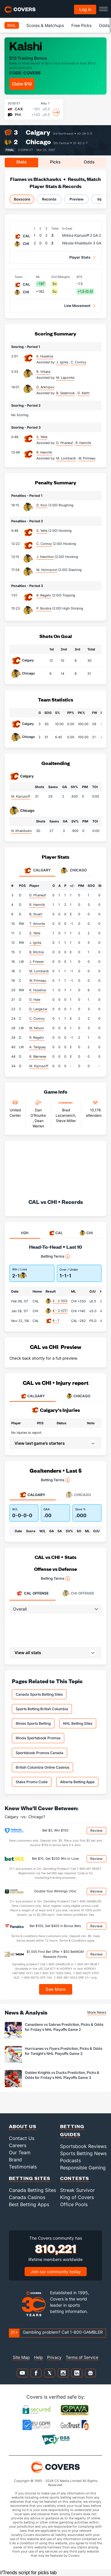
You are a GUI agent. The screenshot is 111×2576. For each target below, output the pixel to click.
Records (49, 199)
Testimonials (23, 2167)
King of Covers (77, 2197)
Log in (85, 9)
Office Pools (74, 2204)
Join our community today (55, 2271)
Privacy (54, 2357)
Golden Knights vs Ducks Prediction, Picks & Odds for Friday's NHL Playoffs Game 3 (62, 2075)
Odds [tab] (89, 161)
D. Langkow (38, 1009)
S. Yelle (41, 437)
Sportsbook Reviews (83, 2146)
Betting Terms (55, 1256)
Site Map (21, 2357)
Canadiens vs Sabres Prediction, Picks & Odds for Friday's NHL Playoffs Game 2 (64, 2027)
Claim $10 (22, 83)
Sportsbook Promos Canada (39, 1753)
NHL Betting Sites (77, 1723)
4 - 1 (55, 1320)
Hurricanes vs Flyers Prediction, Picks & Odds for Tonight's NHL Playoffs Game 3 (63, 2051)
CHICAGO (78, 1396)
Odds (104, 25)
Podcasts (70, 2160)
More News (96, 2012)
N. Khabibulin (21, 831)
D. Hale (34, 999)
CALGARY (32, 1396)
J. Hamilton (45, 557)
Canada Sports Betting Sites (39, 1694)
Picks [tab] (55, 161)
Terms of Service (82, 2357)
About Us (22, 2126)
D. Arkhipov (45, 387)
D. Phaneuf (37, 895)
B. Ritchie (36, 952)
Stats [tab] (21, 161)
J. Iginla (35, 943)
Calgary (38, 132)
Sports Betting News (83, 2153)
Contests (74, 2178)
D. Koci (41, 505)
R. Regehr (43, 595)
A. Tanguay (37, 1047)
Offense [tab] (32, 1593)
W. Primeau (37, 980)
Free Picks (81, 25)
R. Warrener (37, 1056)
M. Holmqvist (46, 570)
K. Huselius (44, 356)
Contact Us (21, 2138)
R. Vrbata (43, 372)
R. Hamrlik (44, 452)
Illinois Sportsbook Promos (38, 1738)
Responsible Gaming (83, 2168)
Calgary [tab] (37, 870)
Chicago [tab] (74, 870)
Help (38, 2357)
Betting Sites (29, 2178)
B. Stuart (35, 914)
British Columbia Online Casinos (42, 1767)
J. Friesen (36, 962)
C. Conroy (44, 544)
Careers (17, 2145)
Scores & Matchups (45, 25)
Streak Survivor (77, 2190)
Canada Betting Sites (32, 2190)
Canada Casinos (27, 2197)
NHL (11, 25)
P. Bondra (43, 608)
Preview (76, 199)
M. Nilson (36, 1028)
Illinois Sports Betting (33, 1723)
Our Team (19, 2152)
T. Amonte (37, 924)
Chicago (38, 141)
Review (96, 1830)
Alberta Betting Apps (77, 1782)
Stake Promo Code (32, 1782)
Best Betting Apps (29, 2204)
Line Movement (77, 305)
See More (55, 1989)
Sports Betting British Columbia (42, 1709)
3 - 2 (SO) (59, 1301)
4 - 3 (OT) (59, 1311)
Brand (15, 2160)
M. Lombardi (39, 971)
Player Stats (80, 257)
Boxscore (22, 199)
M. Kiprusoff (20, 796)
